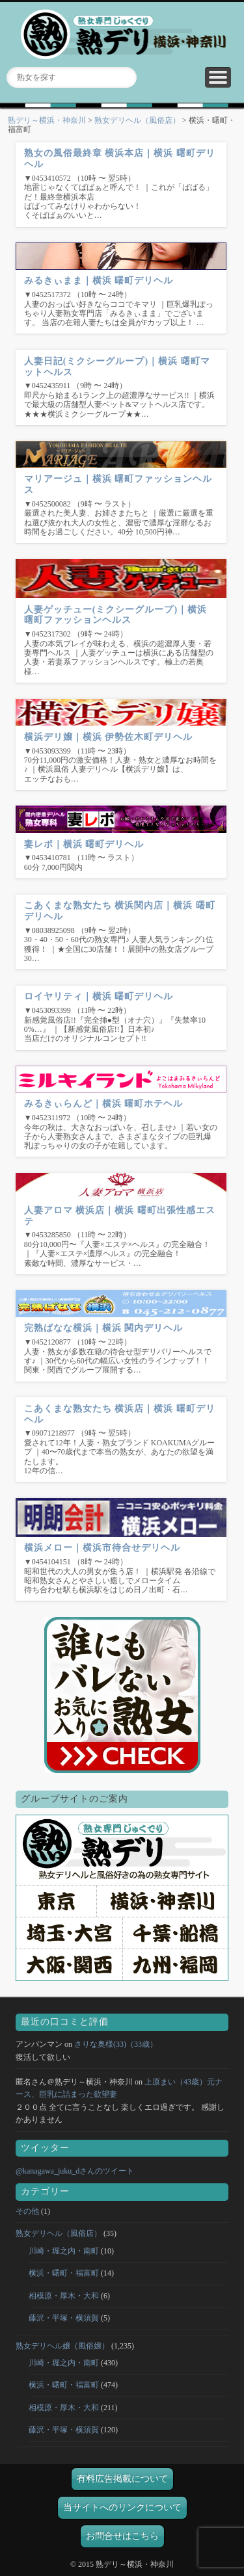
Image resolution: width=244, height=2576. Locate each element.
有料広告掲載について (122, 2479)
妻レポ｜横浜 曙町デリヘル (84, 844)
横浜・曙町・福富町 (64, 2273)
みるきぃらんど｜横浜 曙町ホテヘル (103, 1104)
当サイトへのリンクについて (122, 2507)
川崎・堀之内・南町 (64, 2250)
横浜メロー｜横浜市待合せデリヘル (102, 1548)
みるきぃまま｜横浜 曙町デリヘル (99, 280)
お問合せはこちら (122, 2536)
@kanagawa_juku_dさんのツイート (75, 2170)
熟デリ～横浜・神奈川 (47, 120)
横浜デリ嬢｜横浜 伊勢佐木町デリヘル (108, 737)
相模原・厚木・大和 (64, 2295)
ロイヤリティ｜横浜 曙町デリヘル (99, 996)
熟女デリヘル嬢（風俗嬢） (62, 2345)
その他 (27, 2211)
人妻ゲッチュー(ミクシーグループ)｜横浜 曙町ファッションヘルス (115, 615)
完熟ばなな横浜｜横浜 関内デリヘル (103, 1328)
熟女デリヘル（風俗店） (137, 120)
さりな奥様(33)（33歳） (115, 2044)
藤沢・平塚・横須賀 (64, 2317)
